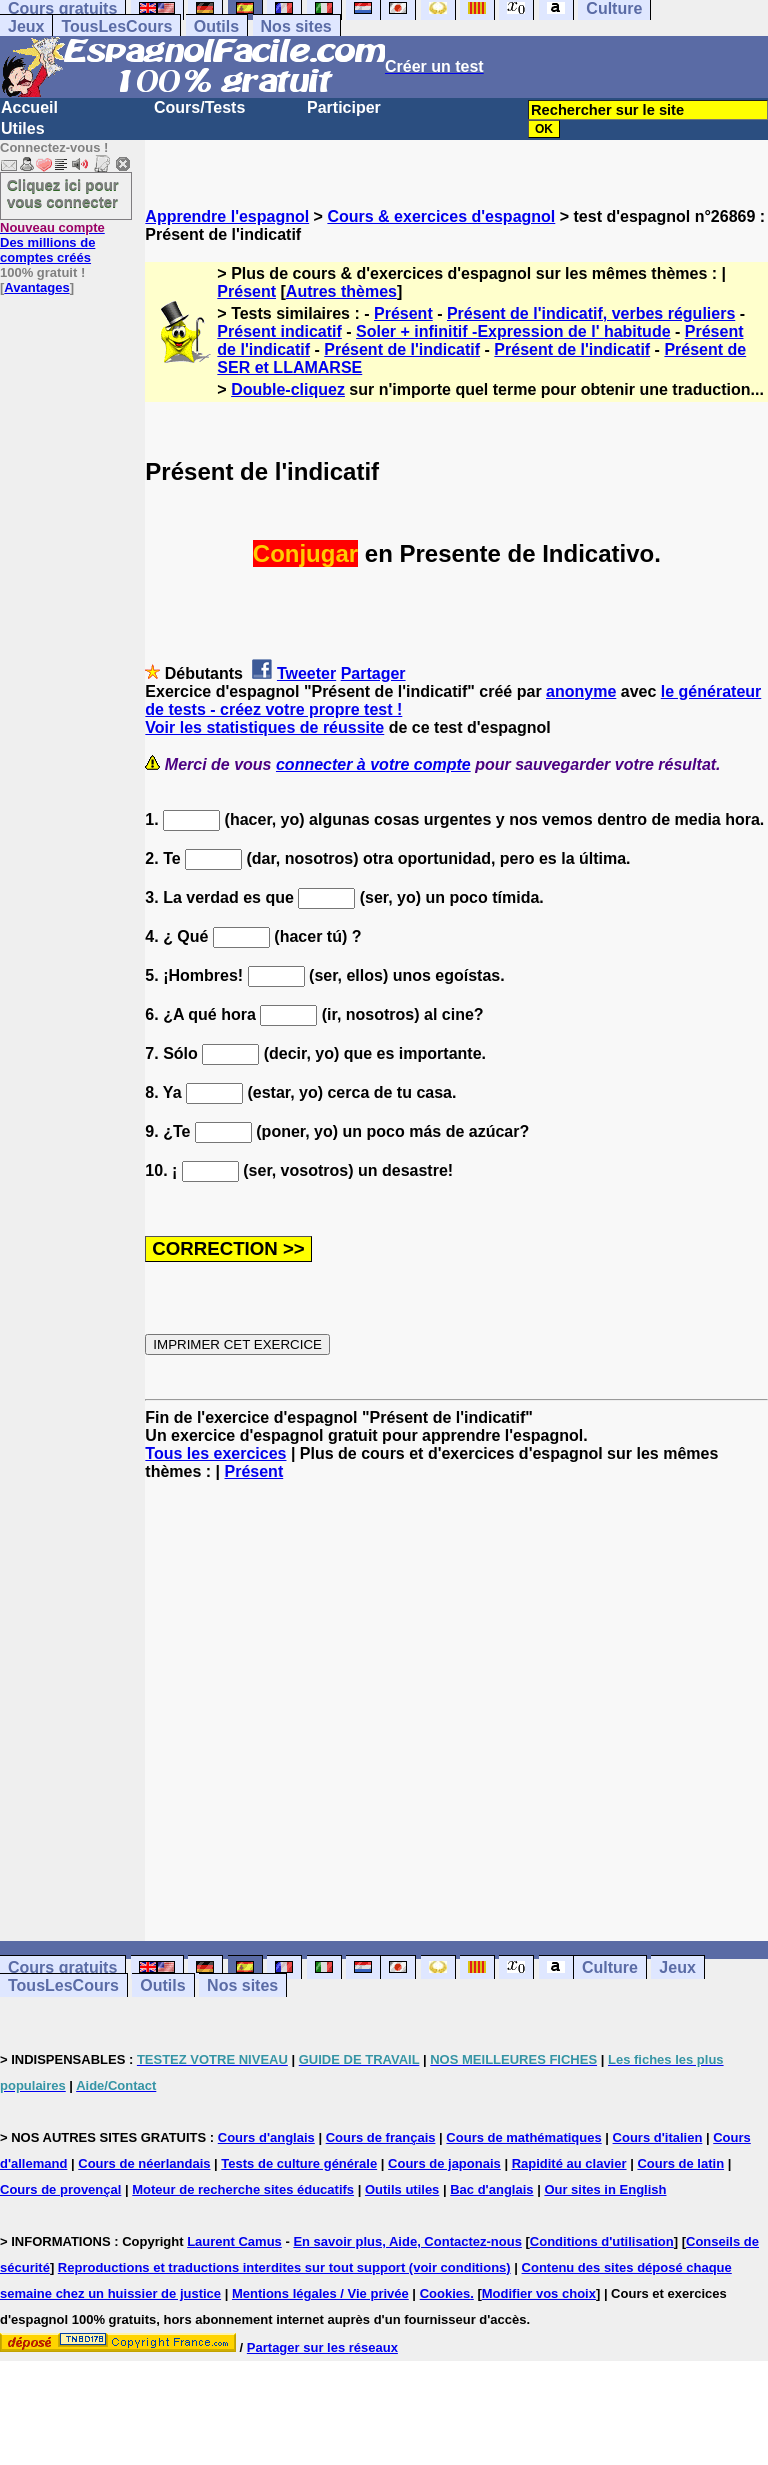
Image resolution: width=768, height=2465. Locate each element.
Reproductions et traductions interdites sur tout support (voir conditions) (284, 2267)
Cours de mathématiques (523, 2137)
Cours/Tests (199, 107)
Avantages (36, 287)
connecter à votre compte (373, 764)
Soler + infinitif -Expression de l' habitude (513, 331)
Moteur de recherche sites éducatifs (243, 2189)
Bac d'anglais (491, 2189)
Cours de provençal (60, 2189)
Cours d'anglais (266, 2137)
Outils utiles (402, 2189)
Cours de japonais (444, 2163)
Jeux (26, 26)
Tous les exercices (215, 1453)
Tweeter (306, 673)
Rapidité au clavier (569, 2163)
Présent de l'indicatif (402, 349)
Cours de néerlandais (144, 2163)
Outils (216, 26)
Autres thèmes (341, 291)
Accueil (29, 107)
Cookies (445, 2293)
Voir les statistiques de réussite (264, 727)
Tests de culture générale (299, 2163)
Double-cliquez (288, 389)
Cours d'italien (658, 2137)
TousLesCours (116, 26)
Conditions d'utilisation (602, 2241)
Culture (610, 1967)
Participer (344, 107)
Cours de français (381, 2137)
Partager (373, 673)
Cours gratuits (62, 1967)
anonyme (581, 691)
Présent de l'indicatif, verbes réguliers (591, 313)
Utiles (23, 128)
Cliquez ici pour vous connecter (63, 193)
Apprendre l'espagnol (227, 216)
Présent (246, 291)
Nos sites (296, 26)
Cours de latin (680, 2163)
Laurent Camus (234, 2241)
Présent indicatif (279, 331)
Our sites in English (605, 2189)
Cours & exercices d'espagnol (441, 216)
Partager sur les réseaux (322, 2347)
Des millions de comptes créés (52, 242)
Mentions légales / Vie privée (320, 2293)
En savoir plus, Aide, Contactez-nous (407, 2241)
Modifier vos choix (539, 2293)
